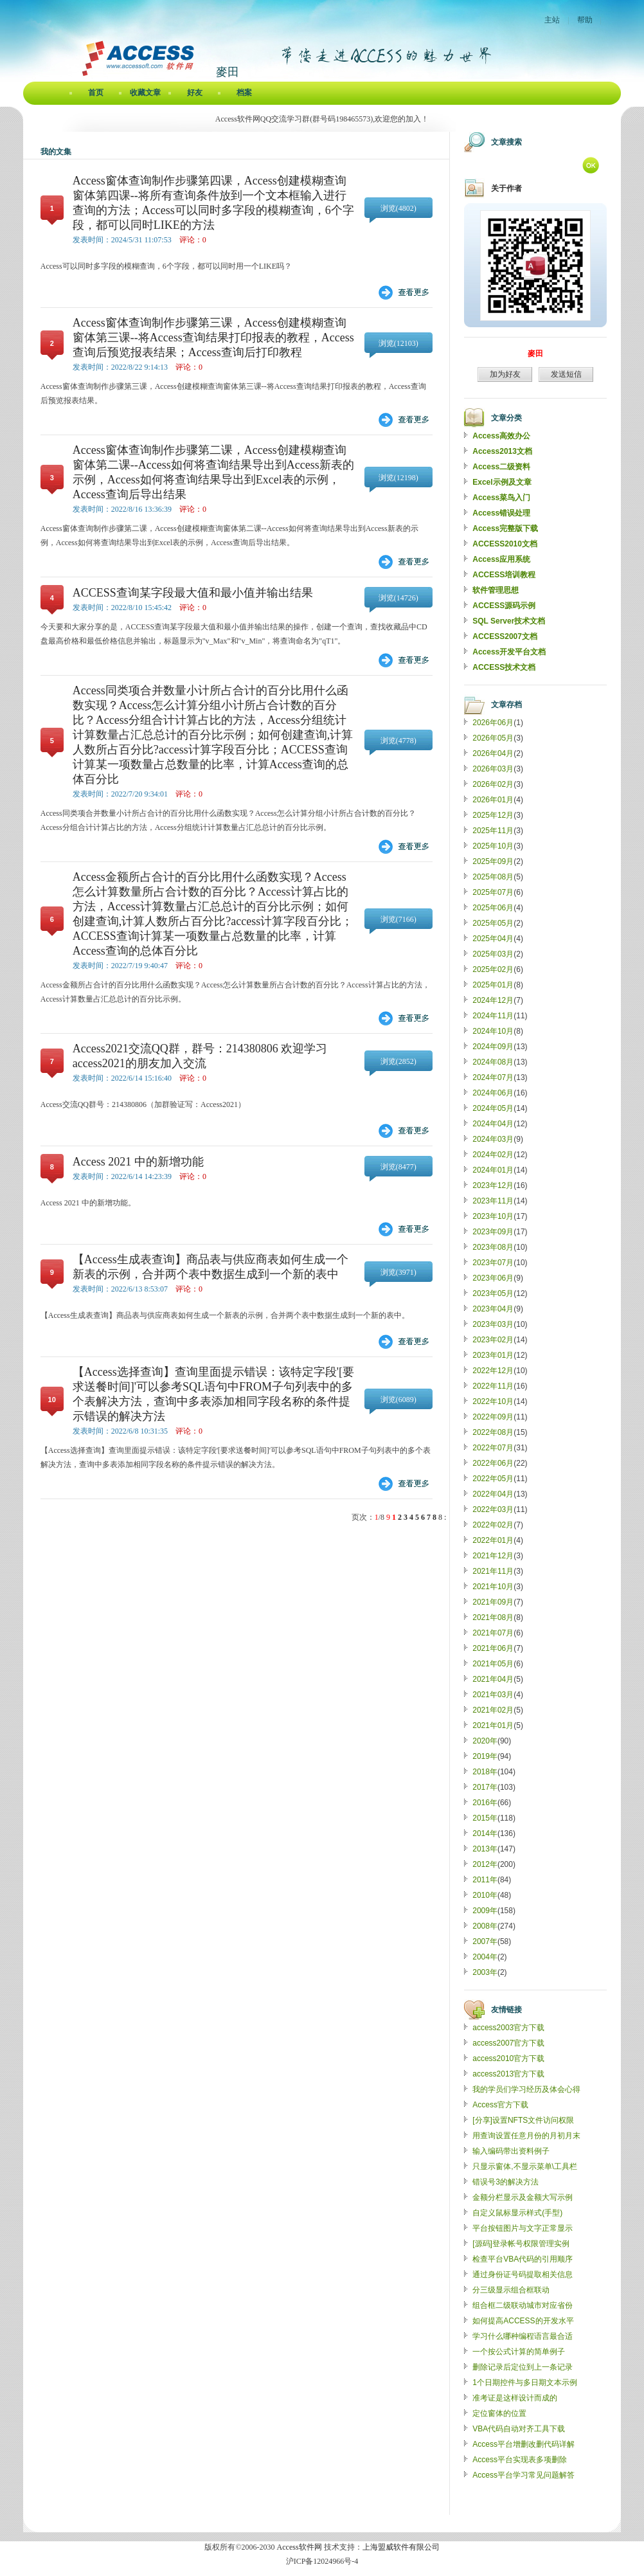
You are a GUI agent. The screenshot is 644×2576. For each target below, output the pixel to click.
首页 (95, 92)
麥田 (535, 353)
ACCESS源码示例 (503, 605)
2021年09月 (493, 1602)
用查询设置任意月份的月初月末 (526, 2135)
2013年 (484, 1848)
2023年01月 (493, 1355)
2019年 (484, 1756)
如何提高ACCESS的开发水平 (522, 2320)
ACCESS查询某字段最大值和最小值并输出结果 (193, 592)
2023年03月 (493, 1324)
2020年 (484, 1740)
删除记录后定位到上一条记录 (522, 2367)
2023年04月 (493, 1308)
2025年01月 (493, 984)
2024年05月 (493, 1108)
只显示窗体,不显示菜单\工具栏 (524, 2166)
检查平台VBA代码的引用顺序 (522, 2259)
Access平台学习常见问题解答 (523, 2475)
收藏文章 (145, 92)
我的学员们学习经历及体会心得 (526, 2089)
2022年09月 (493, 1416)
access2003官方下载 (508, 2027)
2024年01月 (493, 1170)
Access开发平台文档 (509, 651)
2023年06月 (493, 1278)
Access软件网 (299, 2547)
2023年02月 (493, 1339)
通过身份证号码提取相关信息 (522, 2274)
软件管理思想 (495, 590)
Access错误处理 (501, 513)
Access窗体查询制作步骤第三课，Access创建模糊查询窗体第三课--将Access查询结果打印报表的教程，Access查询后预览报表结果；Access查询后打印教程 (213, 337)
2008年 (484, 1926)
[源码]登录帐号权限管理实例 (520, 2243)
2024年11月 (493, 1015)
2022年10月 (493, 1401)
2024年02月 (493, 1154)
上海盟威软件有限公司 (401, 2547)
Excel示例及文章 (501, 482)
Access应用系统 (501, 559)
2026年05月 (493, 738)
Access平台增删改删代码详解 (523, 2444)
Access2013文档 (502, 451)
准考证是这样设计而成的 (514, 2397)
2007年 (484, 1941)
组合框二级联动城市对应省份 (522, 2305)
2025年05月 (493, 923)
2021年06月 (493, 1648)
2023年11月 (493, 1200)
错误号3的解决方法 (505, 2181)
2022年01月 (493, 1540)
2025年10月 (493, 846)
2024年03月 (493, 1139)
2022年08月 (493, 1432)
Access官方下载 (500, 2104)
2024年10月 (493, 1031)
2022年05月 (493, 1478)
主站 (552, 19)
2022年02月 (493, 1524)
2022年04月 (493, 1494)
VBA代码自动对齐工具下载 (518, 2428)
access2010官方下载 (508, 2058)
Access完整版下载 (505, 528)
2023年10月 (493, 1216)
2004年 (484, 1956)
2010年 (484, 1895)
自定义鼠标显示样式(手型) (517, 2212)
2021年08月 (493, 1617)
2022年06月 (493, 1463)
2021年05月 (493, 1663)
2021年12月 (493, 1555)
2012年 (484, 1864)
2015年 (484, 1818)
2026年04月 (493, 753)
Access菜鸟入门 (501, 497)
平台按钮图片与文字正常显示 (522, 2228)
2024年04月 (493, 1123)
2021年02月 (493, 1710)
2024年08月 (493, 1062)
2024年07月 (493, 1077)
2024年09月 (493, 1046)
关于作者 (506, 188)
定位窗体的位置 (499, 2413)
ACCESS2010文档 (504, 543)
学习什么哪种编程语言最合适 (522, 2336)
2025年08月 (493, 876)
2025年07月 (493, 892)
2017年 (484, 1787)
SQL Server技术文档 (508, 621)
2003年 (484, 1972)
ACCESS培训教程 (503, 574)
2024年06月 (493, 1092)
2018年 (484, 1771)
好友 (194, 92)
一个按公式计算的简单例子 (518, 2351)
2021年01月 (493, 1725)
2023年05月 (493, 1293)
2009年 (484, 1910)
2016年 (484, 1802)
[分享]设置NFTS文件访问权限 (523, 2120)
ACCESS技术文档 (503, 667)
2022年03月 (493, 1509)
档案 (244, 92)
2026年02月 (493, 784)
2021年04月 (493, 1679)
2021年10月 (493, 1586)
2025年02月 (493, 969)
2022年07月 (493, 1447)
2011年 (484, 1879)
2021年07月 (493, 1632)
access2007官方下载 (508, 2043)
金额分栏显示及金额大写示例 (522, 2197)
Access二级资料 (501, 466)
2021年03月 (493, 1694)
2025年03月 (493, 954)
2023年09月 (493, 1231)
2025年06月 (493, 907)
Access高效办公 (501, 435)
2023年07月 (493, 1262)
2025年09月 (493, 861)
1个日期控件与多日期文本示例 (524, 2382)
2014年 (484, 1833)
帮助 (585, 19)
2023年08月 (493, 1247)
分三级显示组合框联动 (511, 2289)
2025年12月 (493, 815)
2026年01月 (493, 799)
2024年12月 (493, 1000)
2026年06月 (493, 722)
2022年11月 (493, 1386)
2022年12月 (493, 1370)
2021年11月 (493, 1571)
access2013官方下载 (508, 2073)
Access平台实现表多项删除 (519, 2459)
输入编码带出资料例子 (511, 2151)
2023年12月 (493, 1185)
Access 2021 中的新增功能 (138, 1161)
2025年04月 (493, 938)
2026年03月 (493, 768)
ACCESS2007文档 (504, 636)
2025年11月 (493, 830)
